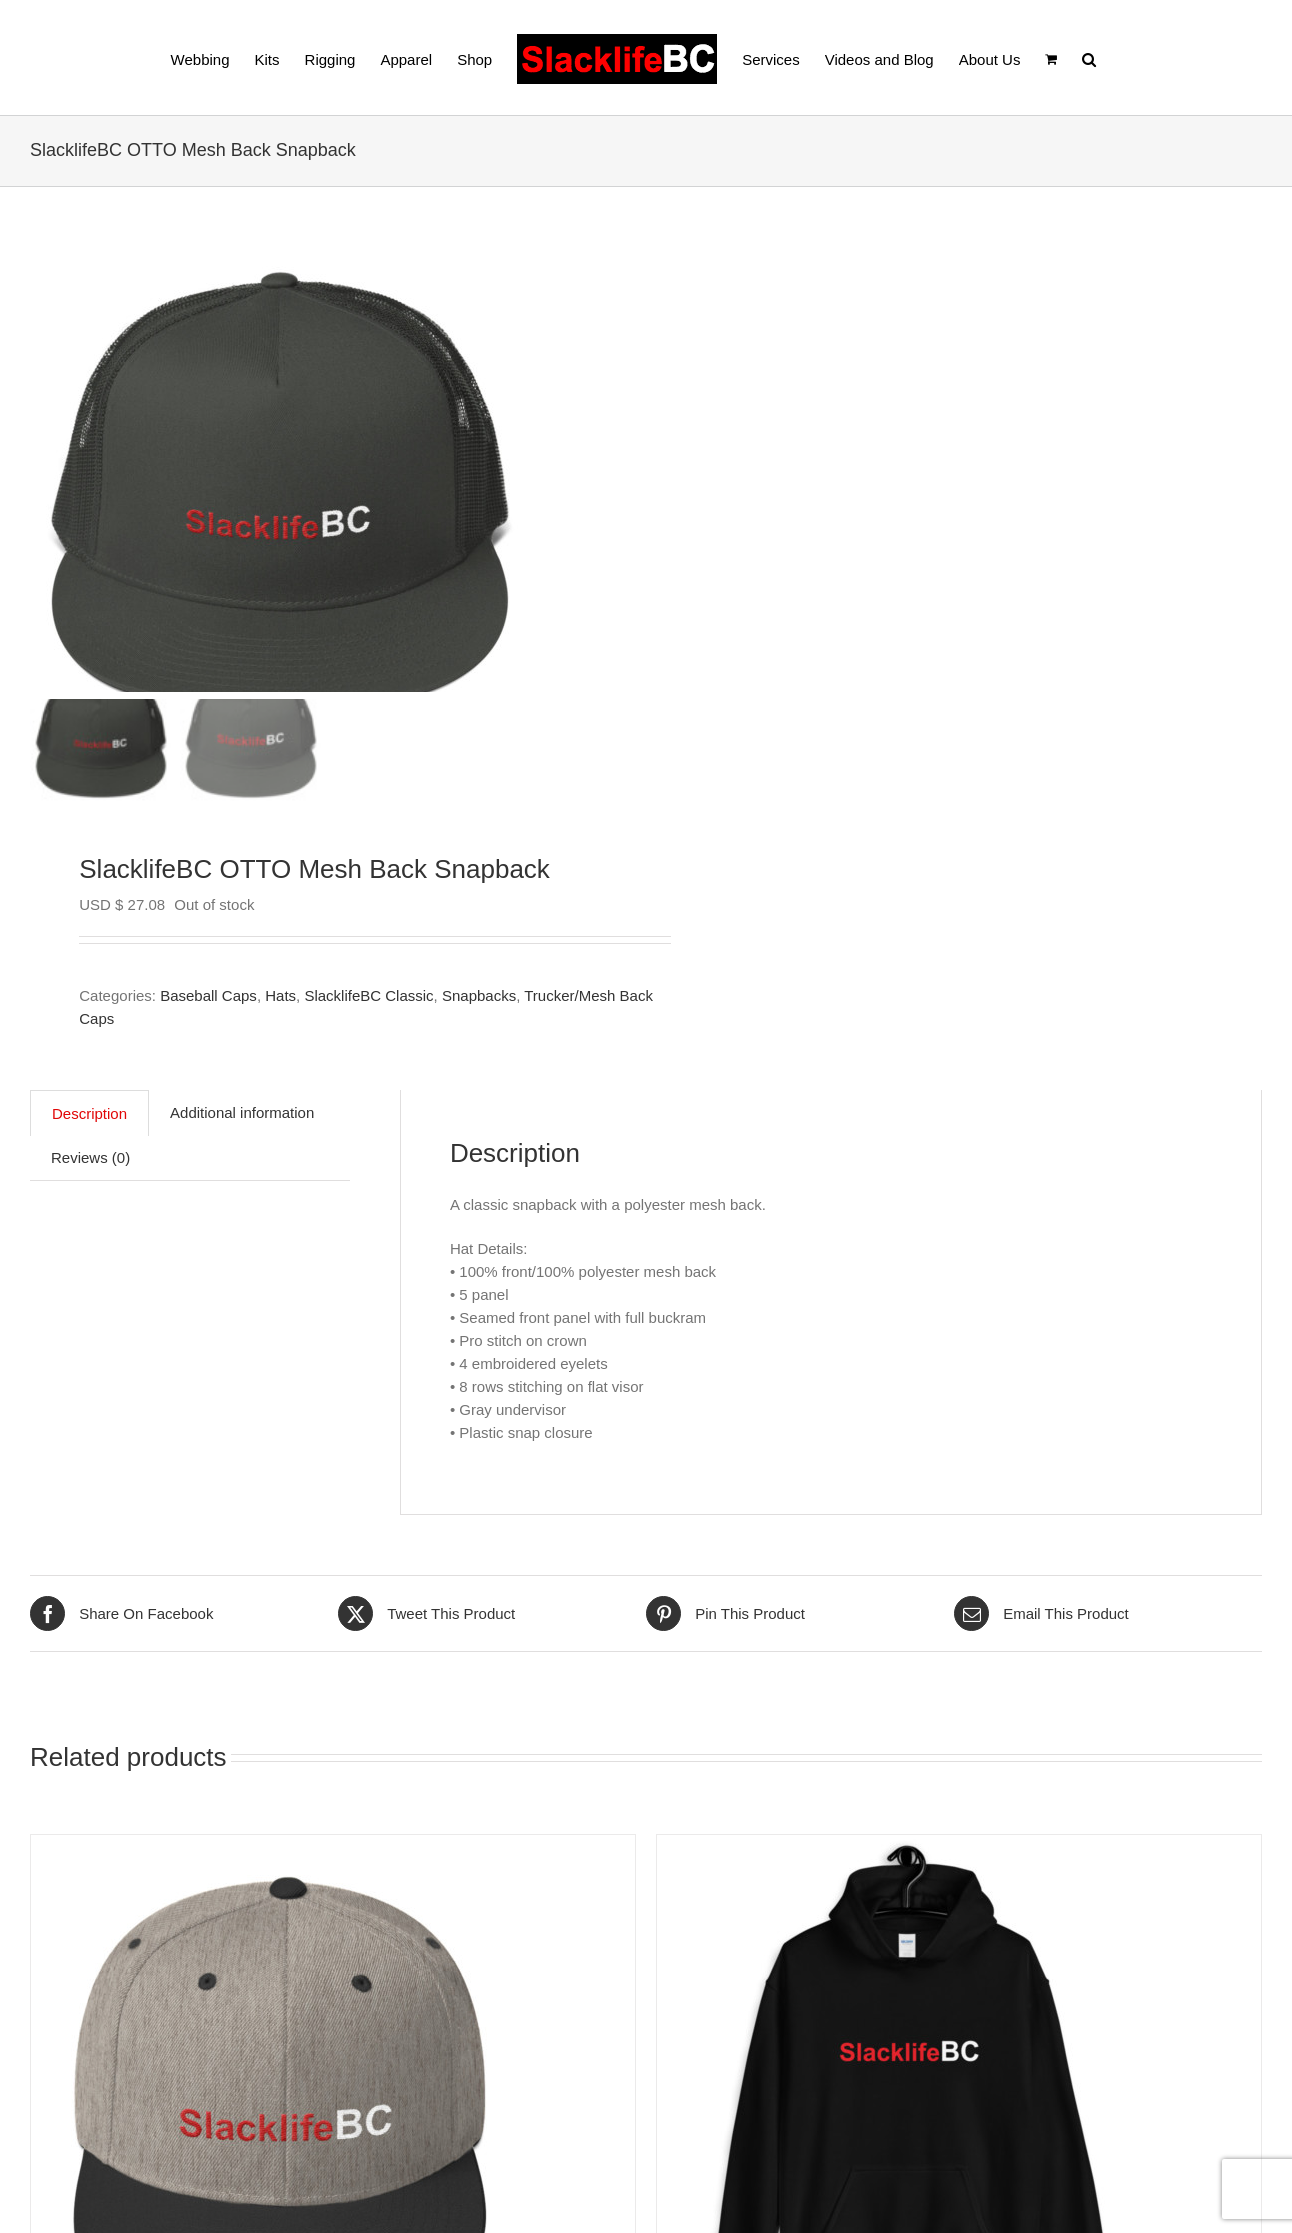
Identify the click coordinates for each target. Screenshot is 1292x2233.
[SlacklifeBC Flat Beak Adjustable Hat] (281, 1846)
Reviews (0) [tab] (90, 1157)
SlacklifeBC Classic (368, 995)
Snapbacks (479, 995)
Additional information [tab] (242, 1112)
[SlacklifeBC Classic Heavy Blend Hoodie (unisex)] (907, 1846)
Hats (280, 995)
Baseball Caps (208, 995)
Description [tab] (89, 1113)
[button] (1089, 58)
